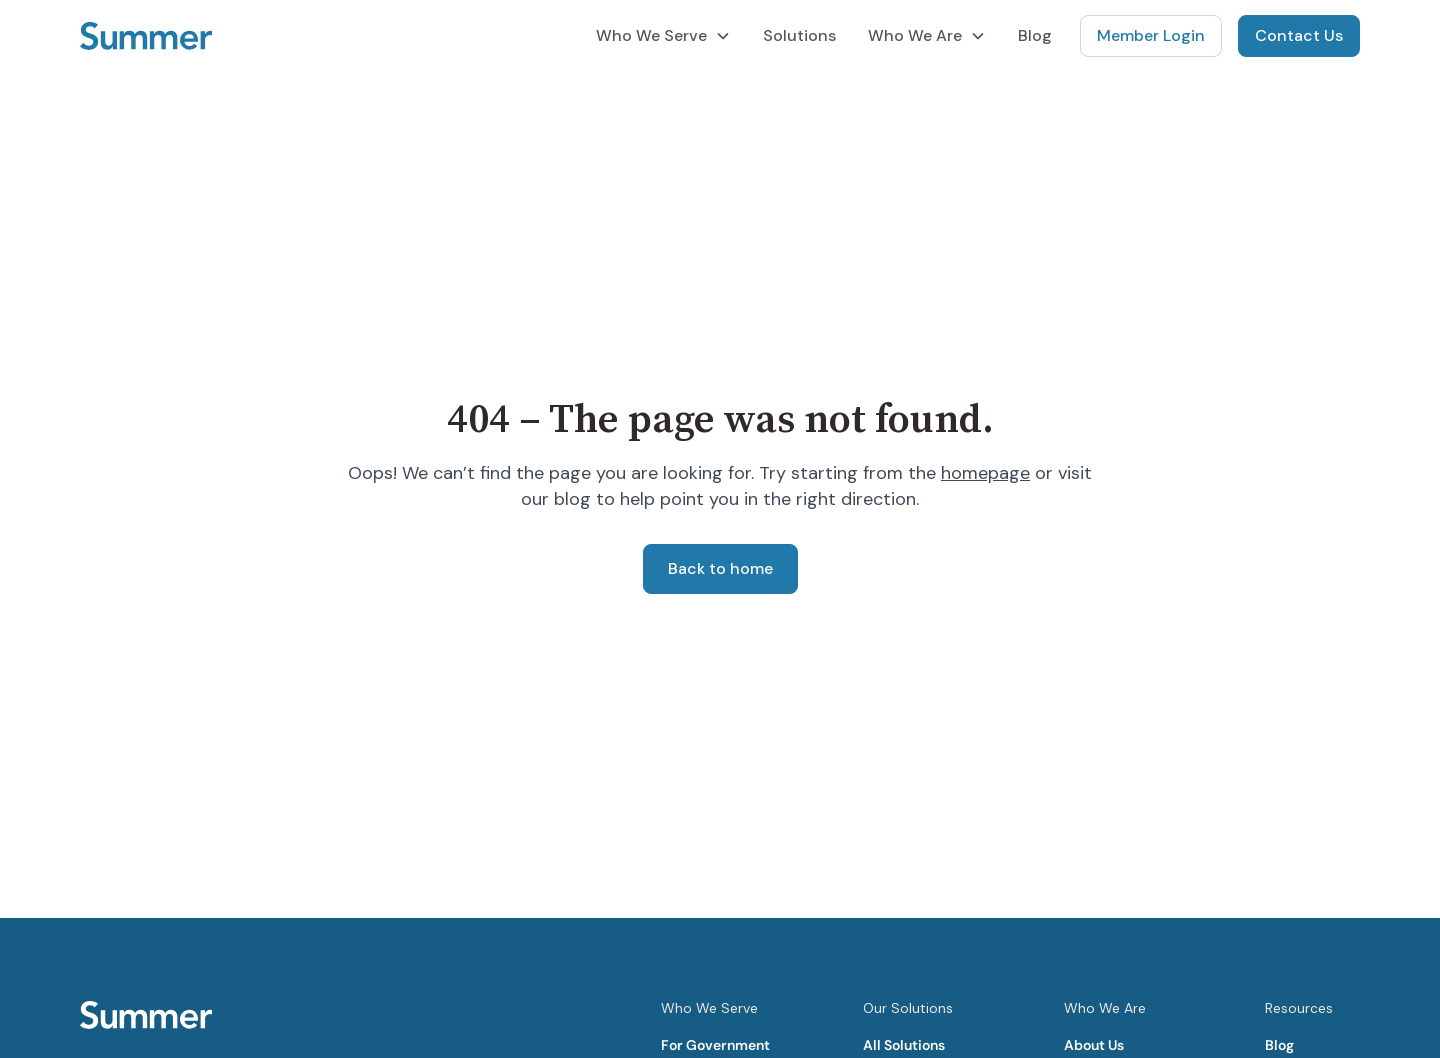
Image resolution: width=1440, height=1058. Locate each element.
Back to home (720, 568)
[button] (663, 36)
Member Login (1151, 35)
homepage (985, 473)
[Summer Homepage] (146, 36)
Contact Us (1299, 35)
